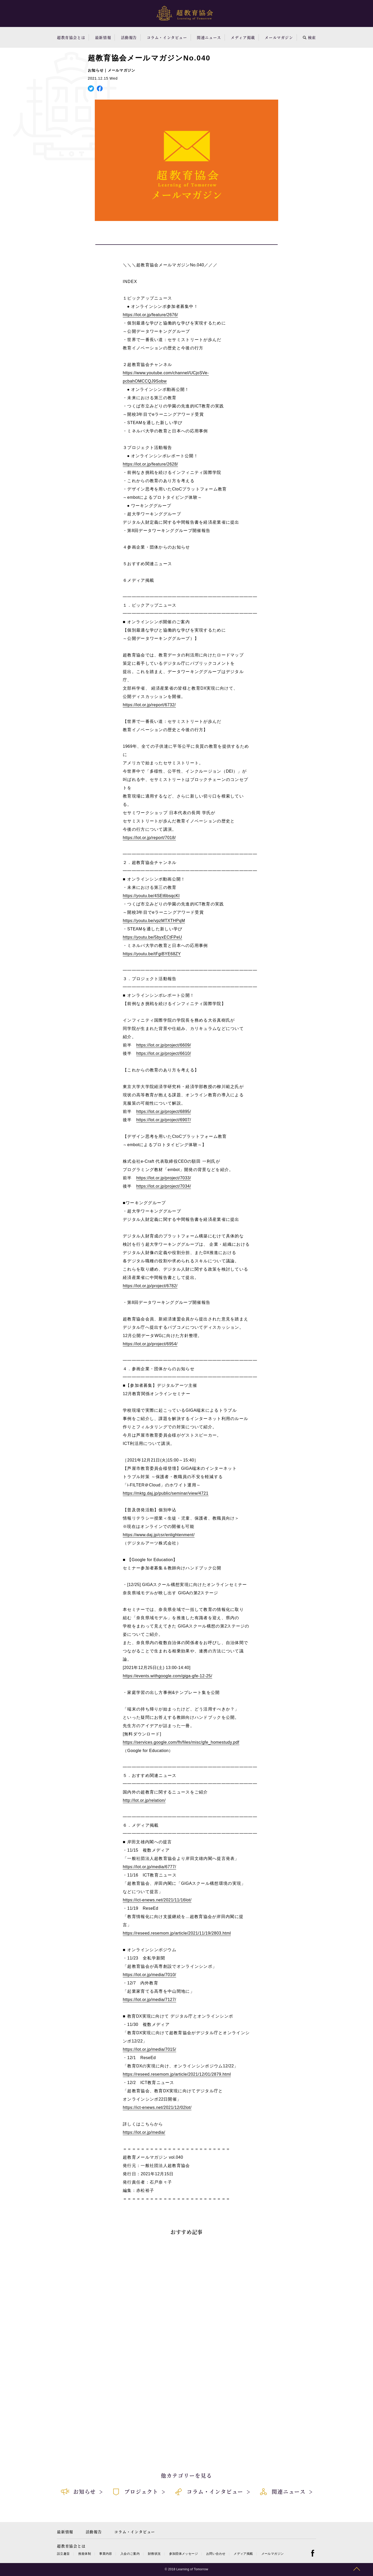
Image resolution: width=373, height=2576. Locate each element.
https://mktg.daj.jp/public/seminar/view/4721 (166, 1493)
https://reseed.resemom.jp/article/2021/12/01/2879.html (177, 2074)
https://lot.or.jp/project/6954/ (150, 1344)
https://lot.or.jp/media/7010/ (149, 1974)
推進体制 (84, 2554)
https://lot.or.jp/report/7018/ (149, 837)
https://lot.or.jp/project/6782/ (150, 1286)
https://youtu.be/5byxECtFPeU (152, 937)
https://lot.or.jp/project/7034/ (163, 1186)
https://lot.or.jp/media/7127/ (149, 1999)
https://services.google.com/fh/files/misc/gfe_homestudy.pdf (181, 1742)
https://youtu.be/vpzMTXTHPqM (154, 920)
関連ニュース (209, 37)
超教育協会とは (71, 37)
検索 (309, 37)
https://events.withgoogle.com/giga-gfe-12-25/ (167, 1676)
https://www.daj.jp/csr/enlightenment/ (159, 1535)
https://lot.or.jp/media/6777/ (149, 1867)
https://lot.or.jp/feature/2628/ (150, 464)
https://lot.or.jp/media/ (144, 2132)
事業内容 (105, 2554)
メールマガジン (279, 37)
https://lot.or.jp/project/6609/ (163, 1045)
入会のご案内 (130, 2554)
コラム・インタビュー (167, 37)
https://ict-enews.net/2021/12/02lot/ (157, 2107)
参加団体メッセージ (183, 2554)
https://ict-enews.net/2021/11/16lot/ (157, 1900)
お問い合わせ (215, 2554)
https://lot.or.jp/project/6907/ (163, 1120)
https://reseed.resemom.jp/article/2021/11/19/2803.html (177, 1933)
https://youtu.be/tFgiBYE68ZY (152, 954)
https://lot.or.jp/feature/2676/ (150, 315)
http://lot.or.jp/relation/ (144, 1800)
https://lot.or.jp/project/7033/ (163, 1178)
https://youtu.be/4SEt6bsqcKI (151, 896)
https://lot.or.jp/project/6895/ (163, 1111)
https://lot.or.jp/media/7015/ (149, 2049)
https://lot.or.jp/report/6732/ (149, 705)
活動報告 (129, 37)
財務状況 (154, 2554)
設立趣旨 (63, 2554)
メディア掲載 (243, 37)
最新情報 (103, 37)
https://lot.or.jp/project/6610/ (163, 1053)
